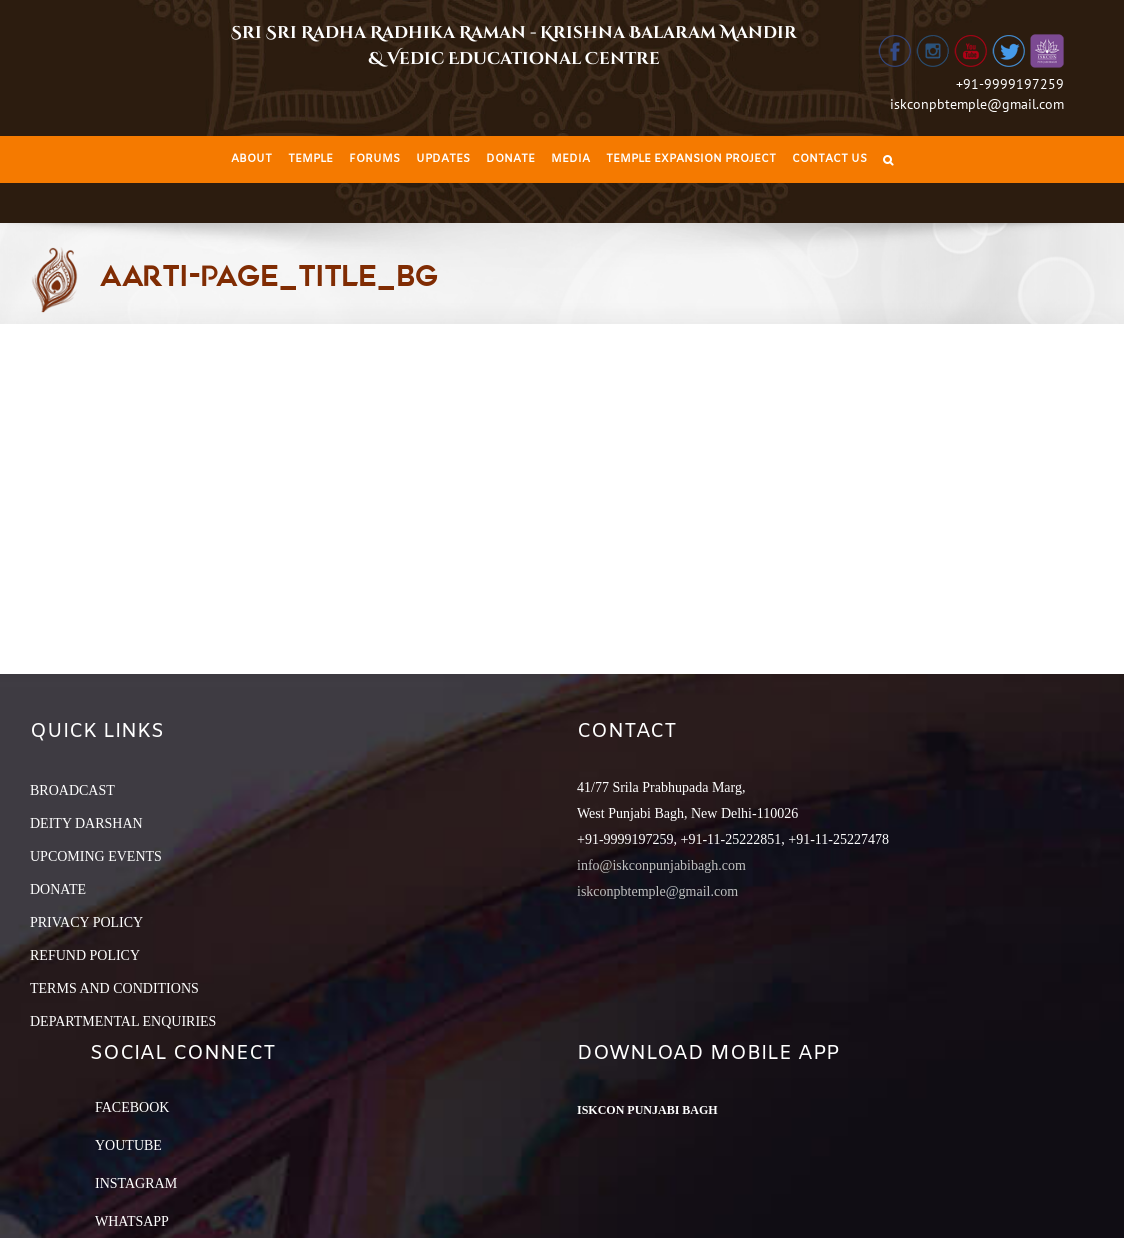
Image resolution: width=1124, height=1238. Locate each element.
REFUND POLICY (85, 955)
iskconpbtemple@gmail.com (977, 104)
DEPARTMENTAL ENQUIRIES (123, 1021)
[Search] (888, 159)
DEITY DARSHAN (86, 823)
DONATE (58, 889)
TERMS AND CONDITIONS (114, 988)
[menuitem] (251, 159)
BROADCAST (72, 790)
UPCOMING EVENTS (96, 856)
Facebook (132, 1107)
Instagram (136, 1183)
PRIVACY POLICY (86, 922)
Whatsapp (132, 1221)
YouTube (128, 1145)
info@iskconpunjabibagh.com (661, 865)
